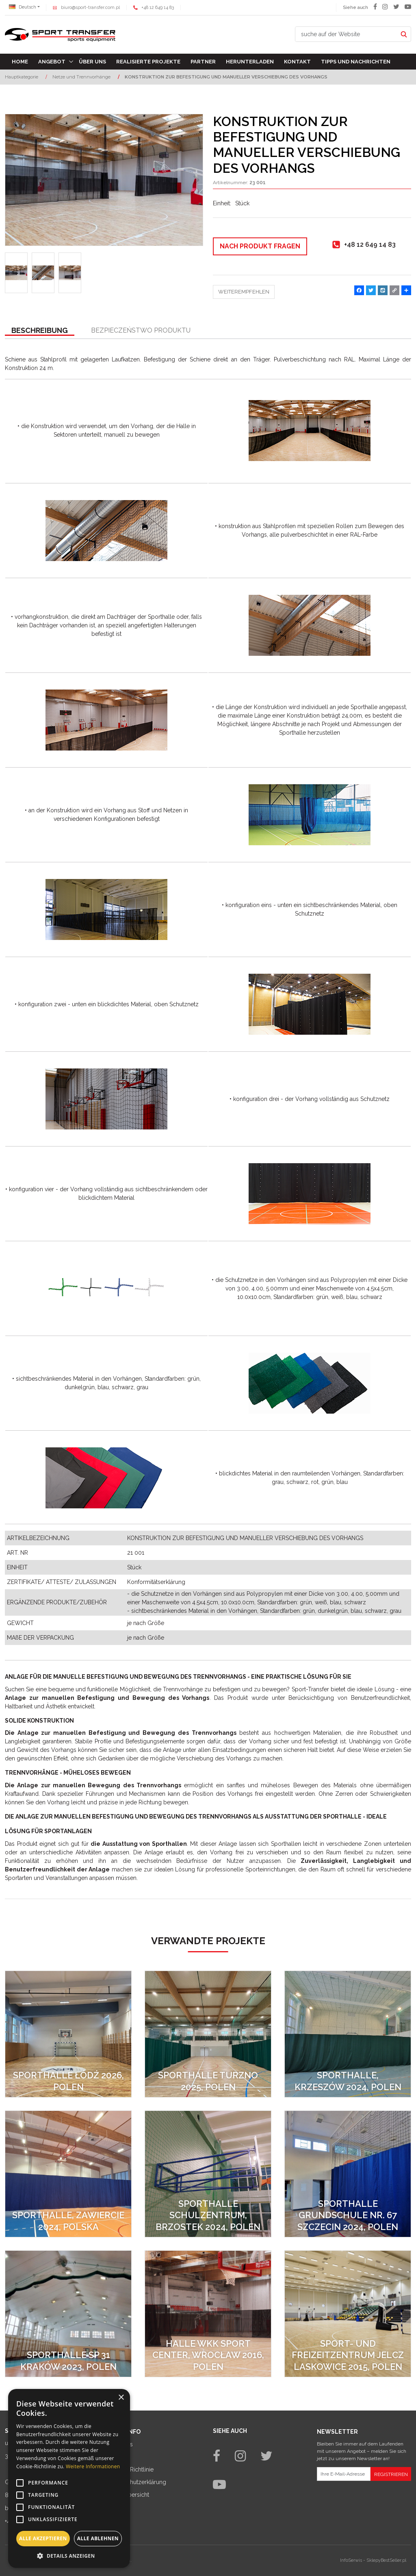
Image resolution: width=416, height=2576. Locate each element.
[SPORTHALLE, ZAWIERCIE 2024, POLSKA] (68, 2174)
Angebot (51, 62)
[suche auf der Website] (346, 34)
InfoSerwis (351, 2560)
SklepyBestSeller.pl (386, 2560)
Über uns (92, 62)
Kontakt (297, 62)
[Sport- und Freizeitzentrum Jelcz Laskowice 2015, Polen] (348, 2314)
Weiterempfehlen (243, 292)
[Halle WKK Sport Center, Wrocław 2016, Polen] (208, 2314)
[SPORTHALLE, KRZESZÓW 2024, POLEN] (348, 2034)
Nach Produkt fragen (260, 246)
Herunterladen (250, 62)
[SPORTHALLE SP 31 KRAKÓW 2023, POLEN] (68, 2314)
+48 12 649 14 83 (157, 7)
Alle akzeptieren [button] (43, 2538)
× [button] (121, 2398)
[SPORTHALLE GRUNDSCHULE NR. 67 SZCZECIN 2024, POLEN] (348, 2174)
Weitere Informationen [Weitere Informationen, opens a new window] (93, 2466)
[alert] (69, 2478)
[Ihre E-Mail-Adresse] (343, 2474)
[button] (39, 331)
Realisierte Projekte (148, 62)
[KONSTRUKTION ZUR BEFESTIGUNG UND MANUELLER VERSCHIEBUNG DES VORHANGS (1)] (104, 180)
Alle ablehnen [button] (98, 2538)
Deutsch (22, 7)
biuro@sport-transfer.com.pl (90, 7)
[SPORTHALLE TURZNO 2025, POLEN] (208, 2034)
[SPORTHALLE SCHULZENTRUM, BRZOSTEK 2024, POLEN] (208, 2174)
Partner (203, 62)
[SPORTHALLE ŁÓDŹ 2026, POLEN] (68, 2034)
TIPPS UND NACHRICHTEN (355, 62)
